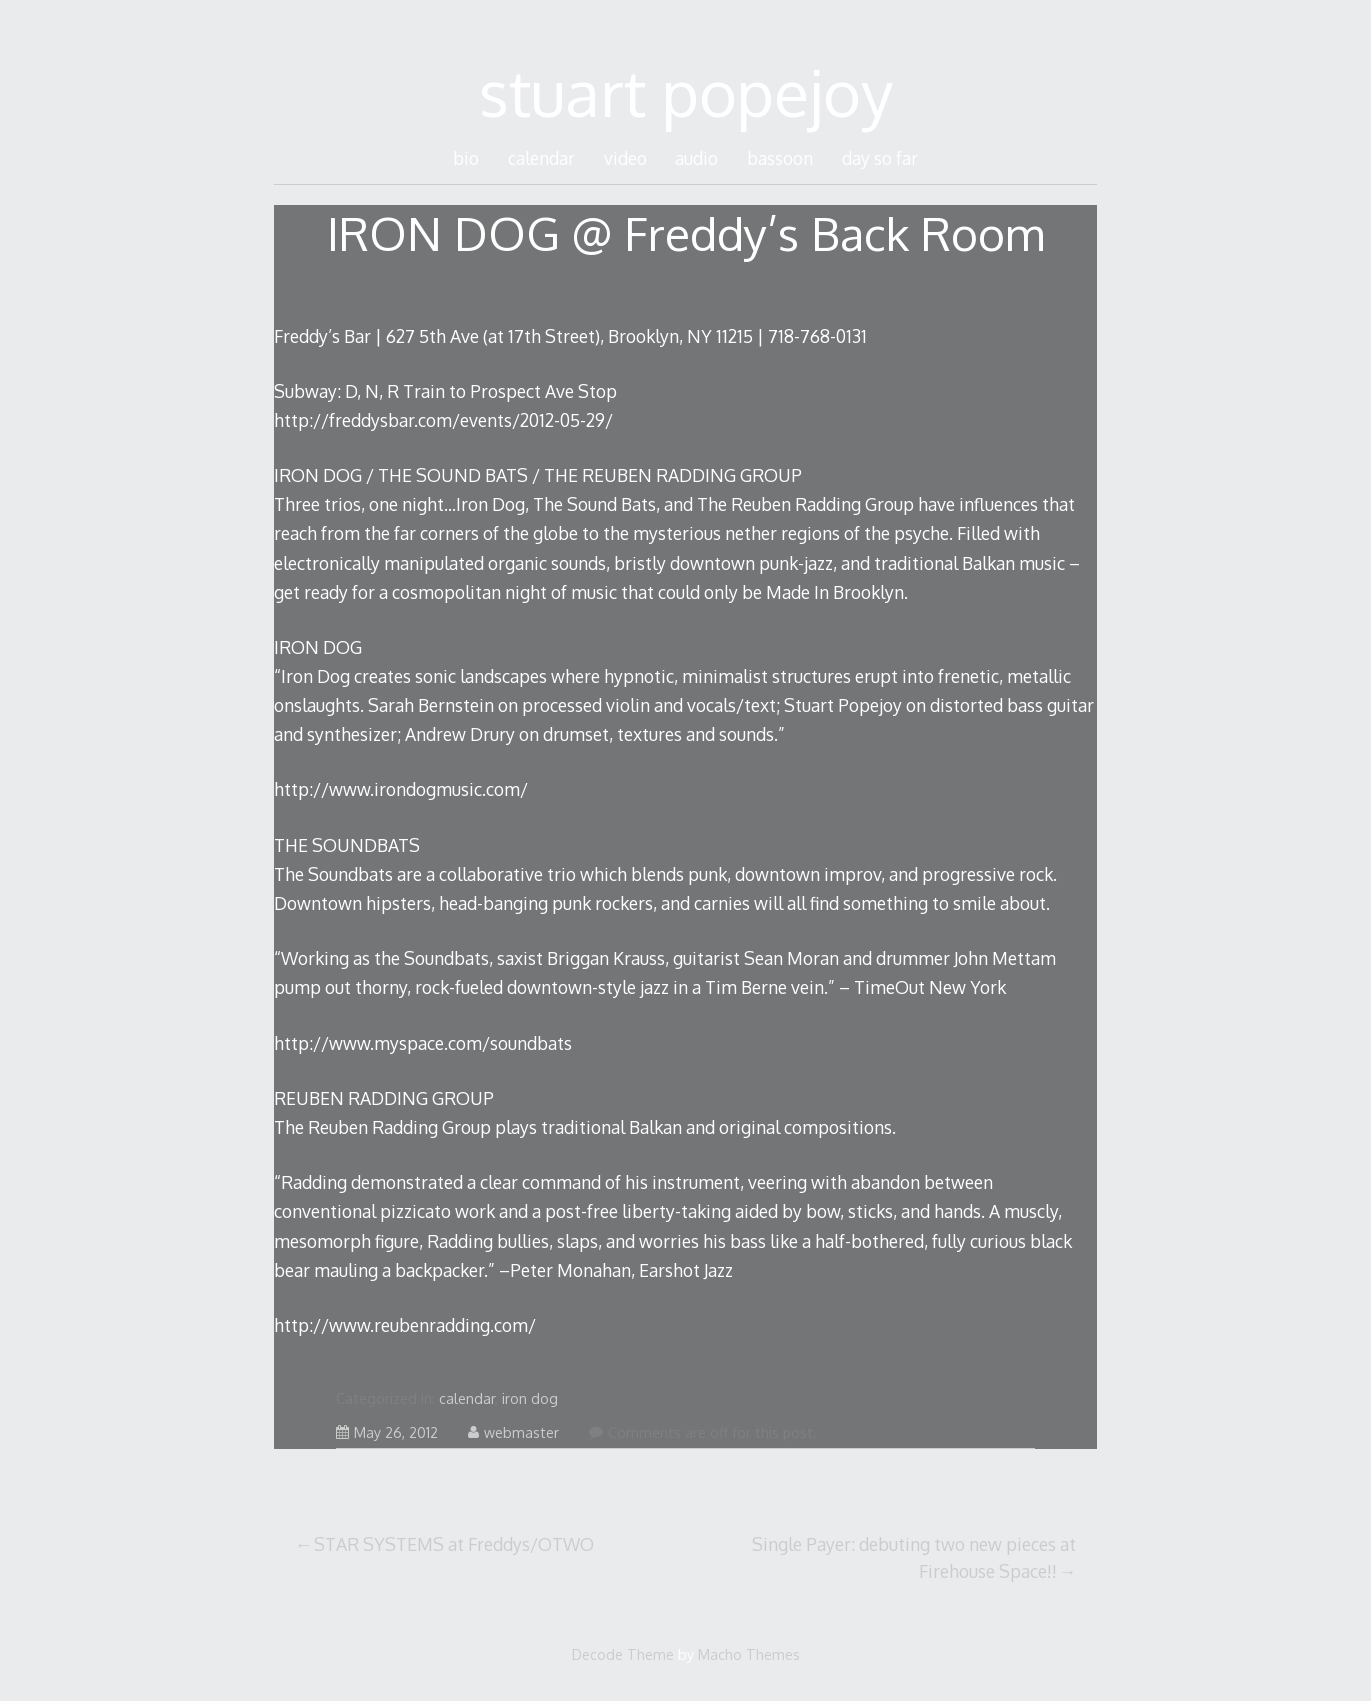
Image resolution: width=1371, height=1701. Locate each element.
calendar (541, 158)
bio (466, 158)
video (625, 158)
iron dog (530, 1398)
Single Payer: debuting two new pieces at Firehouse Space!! (914, 1557)
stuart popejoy (686, 91)
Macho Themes (749, 1654)
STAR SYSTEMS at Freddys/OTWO (454, 1544)
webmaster (513, 1432)
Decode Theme (623, 1654)
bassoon (780, 158)
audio (696, 158)
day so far (880, 158)
